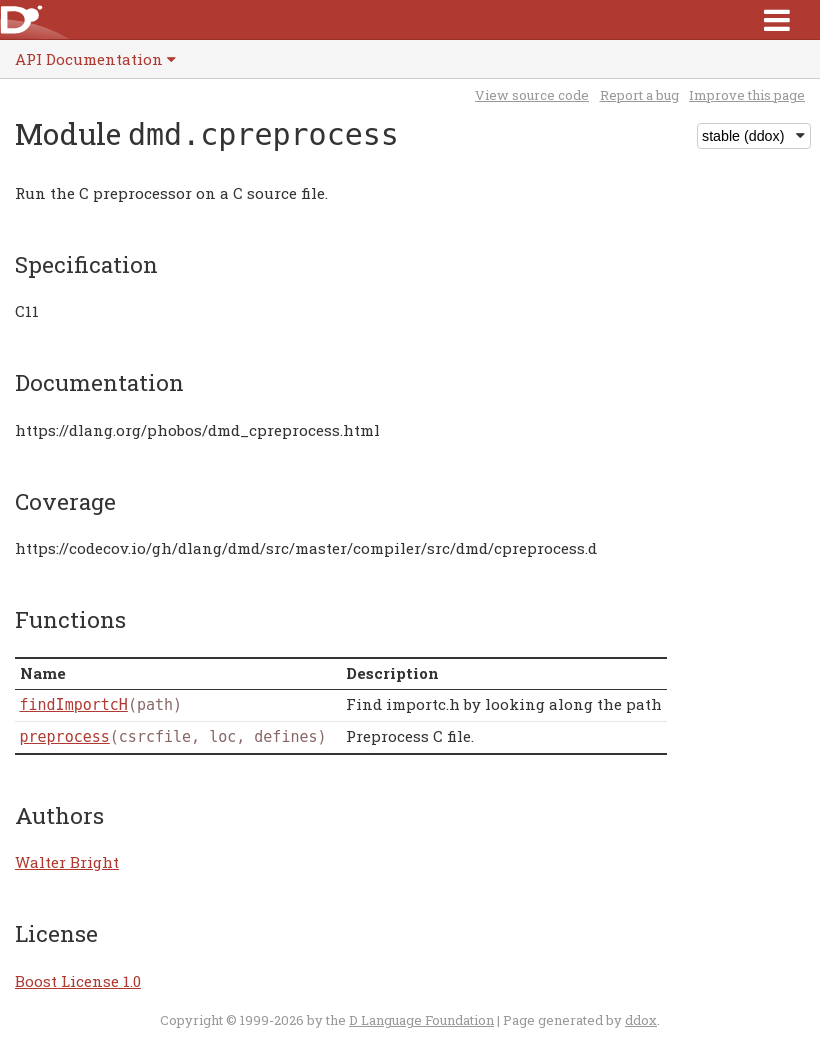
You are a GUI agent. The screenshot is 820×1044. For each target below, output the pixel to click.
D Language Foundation (421, 1020)
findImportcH (74, 705)
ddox (641, 1020)
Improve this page (747, 95)
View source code (532, 95)
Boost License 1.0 (78, 981)
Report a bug (639, 95)
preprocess (65, 737)
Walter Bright (67, 862)
